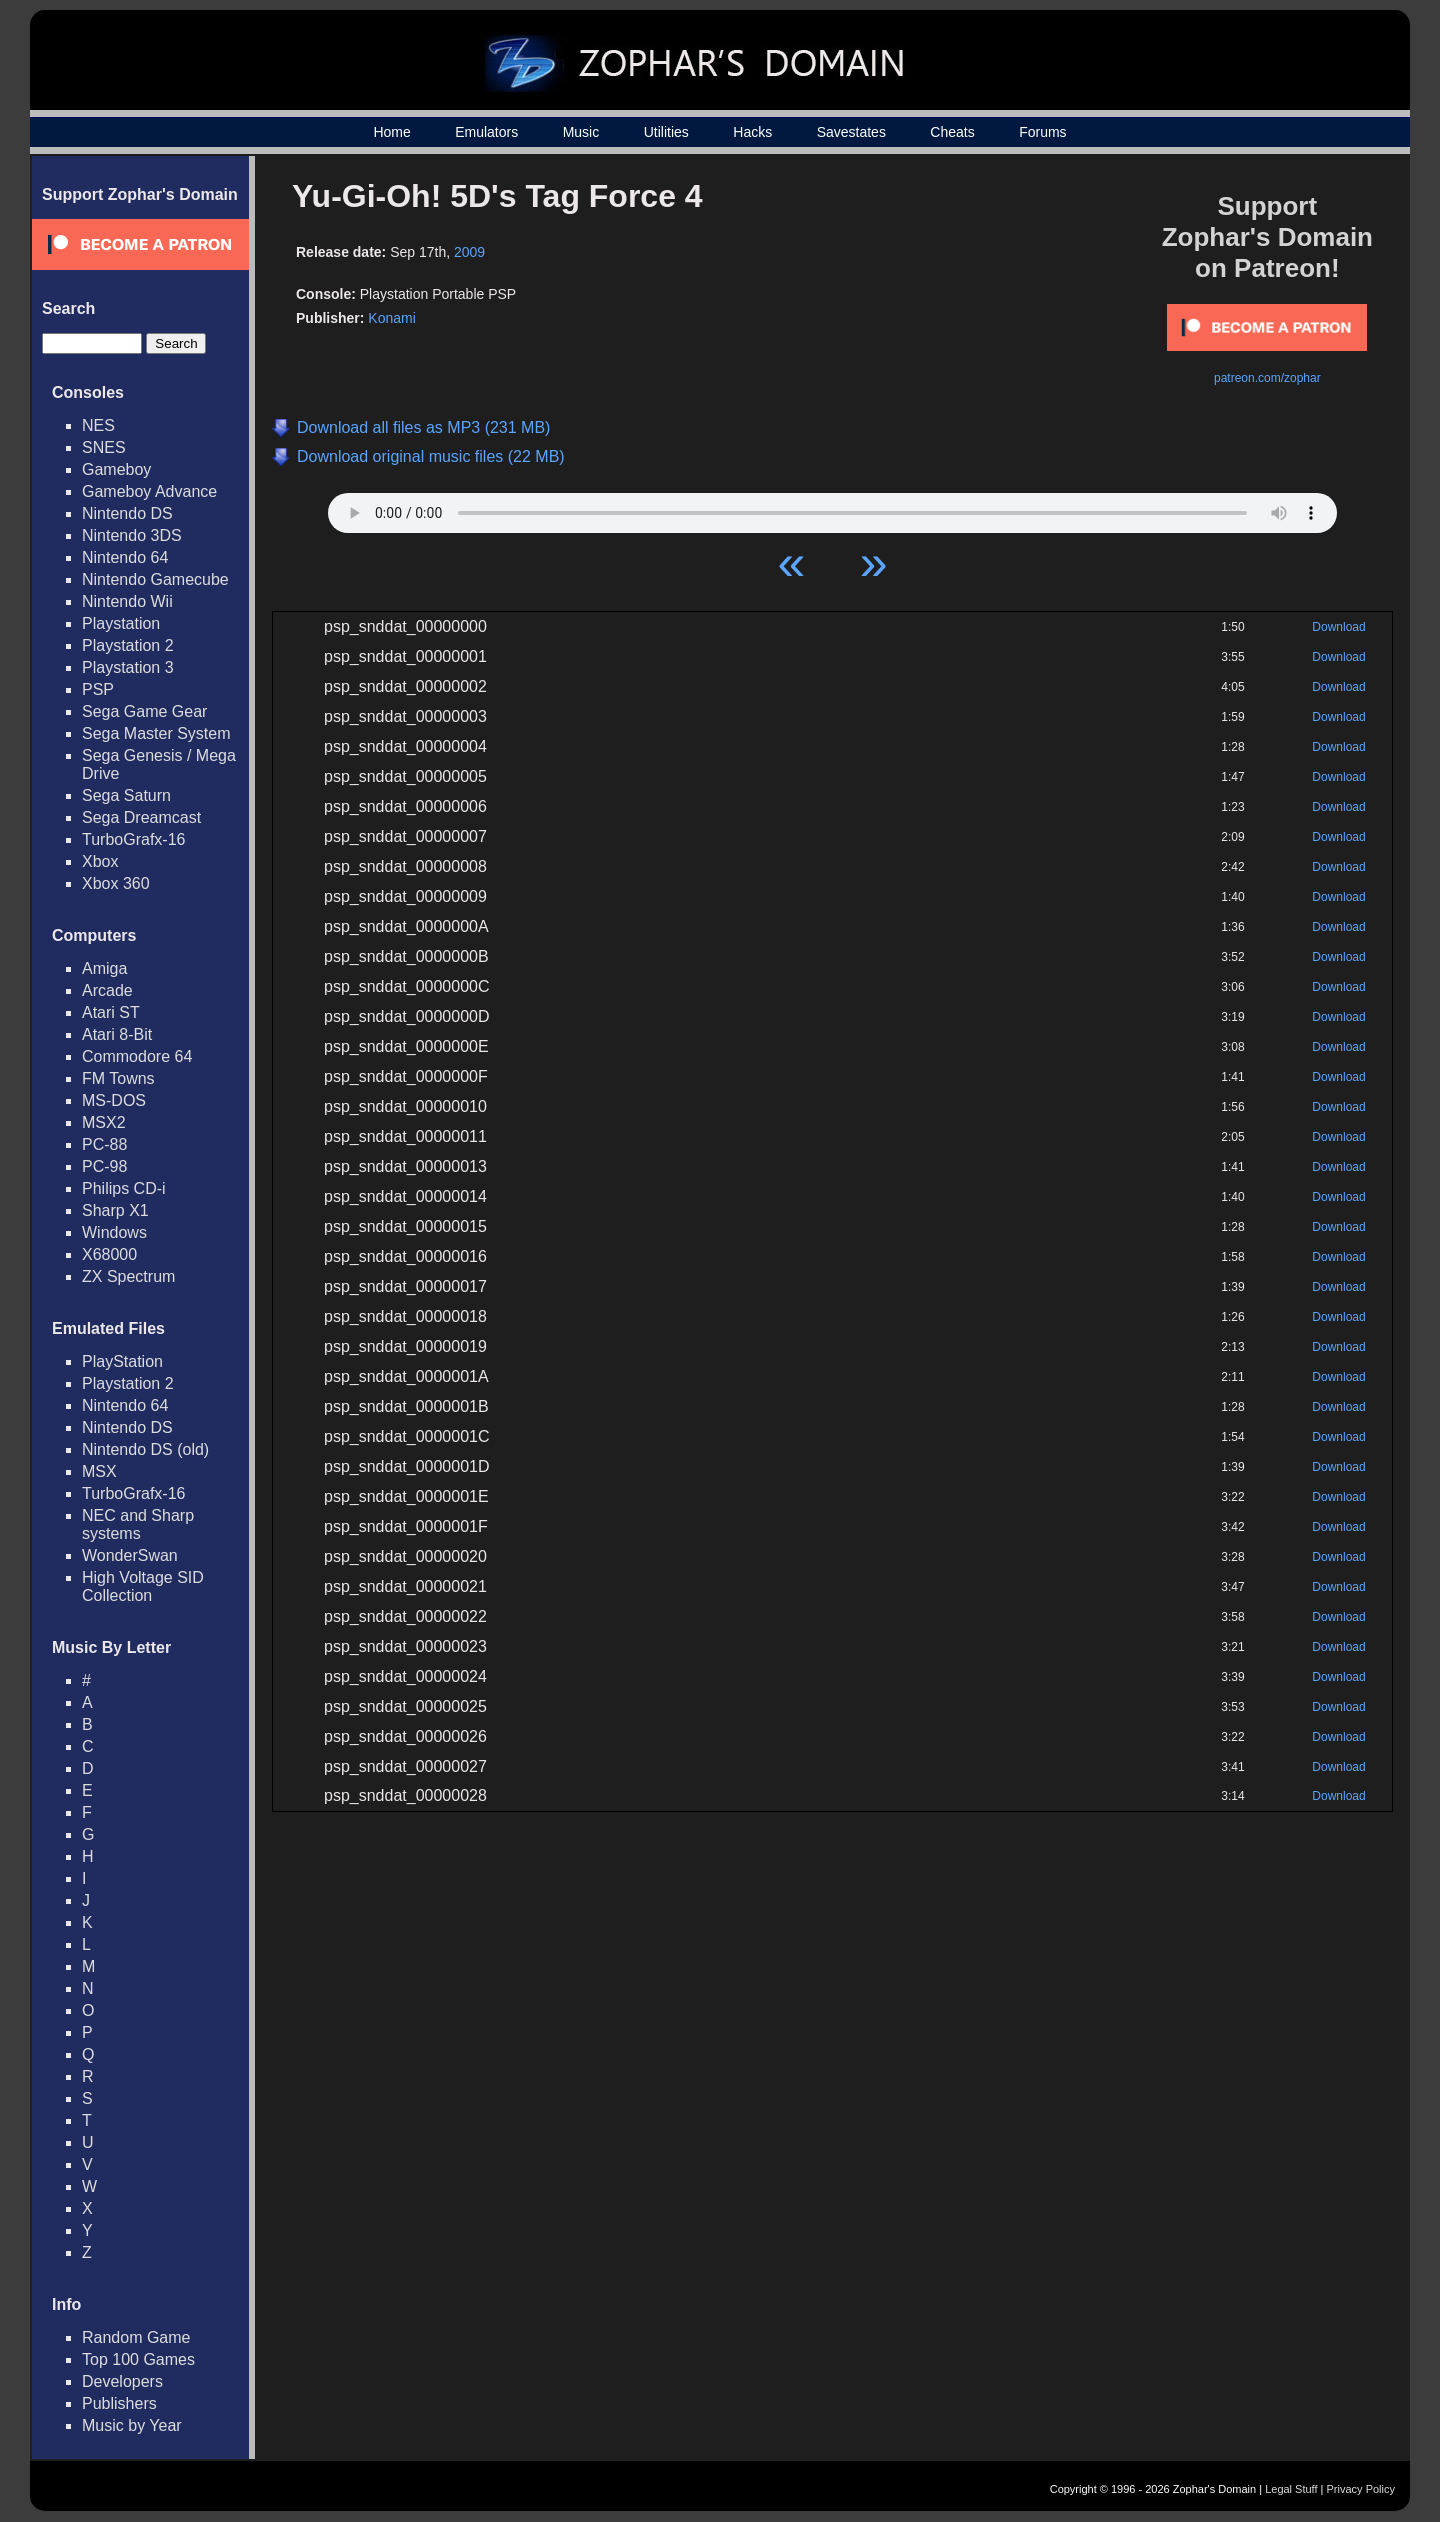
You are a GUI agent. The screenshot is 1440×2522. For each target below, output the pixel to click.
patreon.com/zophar (1267, 378)
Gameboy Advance (149, 491)
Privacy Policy (1361, 2489)
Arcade (107, 990)
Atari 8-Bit (117, 1034)
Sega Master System (156, 733)
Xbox (100, 861)
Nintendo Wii (127, 601)
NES (98, 425)
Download (1338, 627)
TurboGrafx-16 (133, 839)
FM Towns (118, 1078)
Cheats (952, 132)
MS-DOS (114, 1100)
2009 (469, 252)
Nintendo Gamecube (155, 579)
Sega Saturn (126, 795)
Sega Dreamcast (141, 817)
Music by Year (132, 2425)
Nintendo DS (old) (145, 1449)
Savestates (851, 132)
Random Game (136, 2337)
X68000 (109, 1254)
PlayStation (122, 1361)
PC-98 (104, 1166)
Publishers (119, 2403)
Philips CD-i (124, 1188)
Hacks (752, 132)
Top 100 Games (138, 2359)
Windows (114, 1232)
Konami (391, 318)
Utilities (666, 132)
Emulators (486, 132)
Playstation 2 (128, 645)
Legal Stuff (1291, 2489)
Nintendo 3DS (132, 535)
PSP (98, 689)
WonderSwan (130, 1555)
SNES (104, 447)
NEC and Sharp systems (138, 1524)
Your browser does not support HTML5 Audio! (832, 508)
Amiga (104, 968)
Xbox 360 (116, 883)
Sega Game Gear (144, 711)
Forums (1042, 132)
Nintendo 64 (125, 557)
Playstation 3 (128, 667)
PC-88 (104, 1144)
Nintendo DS (127, 513)
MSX (99, 1471)
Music (581, 132)
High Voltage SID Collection (143, 1586)
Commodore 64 (137, 1056)
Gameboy (116, 469)
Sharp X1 (115, 1210)
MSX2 (104, 1122)
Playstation (121, 623)
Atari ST (111, 1012)
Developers (122, 2381)
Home (391, 132)
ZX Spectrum (128, 1276)
